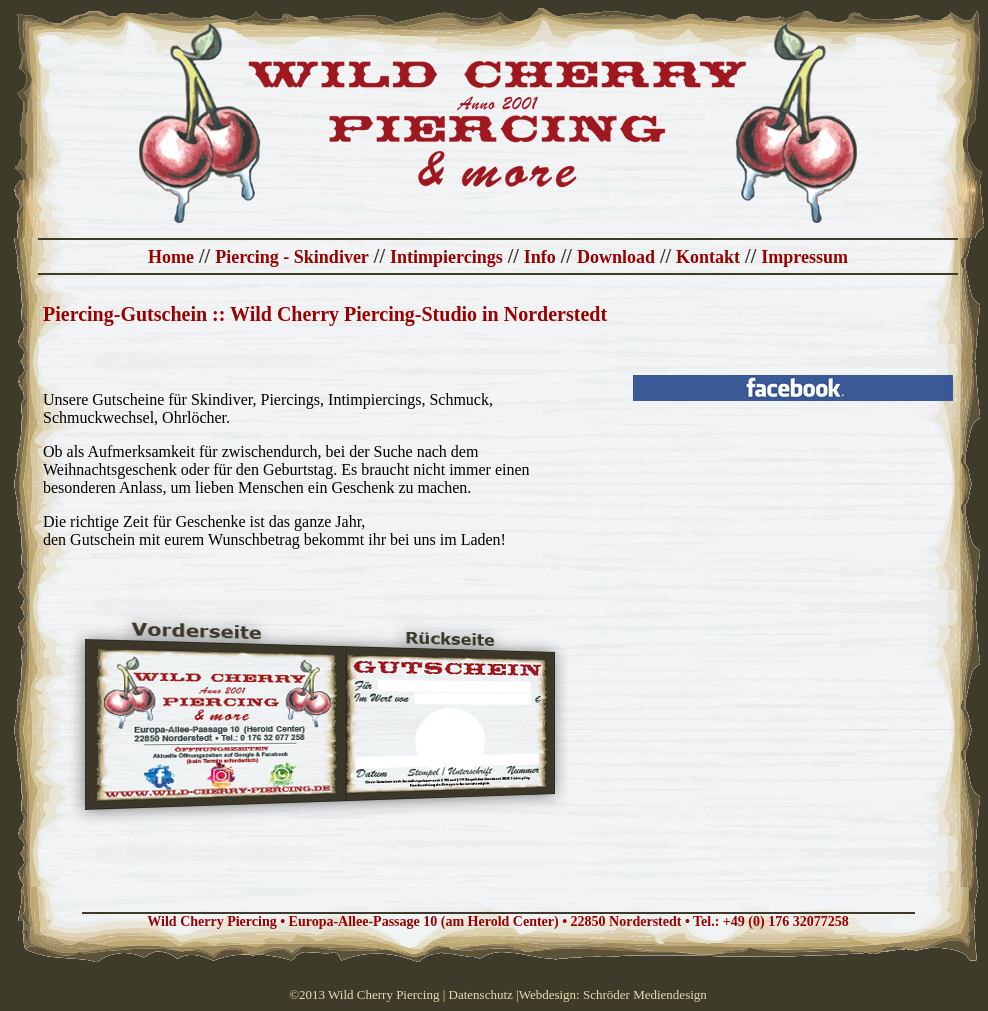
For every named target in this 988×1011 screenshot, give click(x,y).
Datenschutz (481, 994)
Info (540, 257)
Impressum (804, 257)
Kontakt (708, 257)
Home (171, 257)
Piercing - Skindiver (292, 257)
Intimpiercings (446, 257)
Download (616, 257)
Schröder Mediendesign (645, 994)
